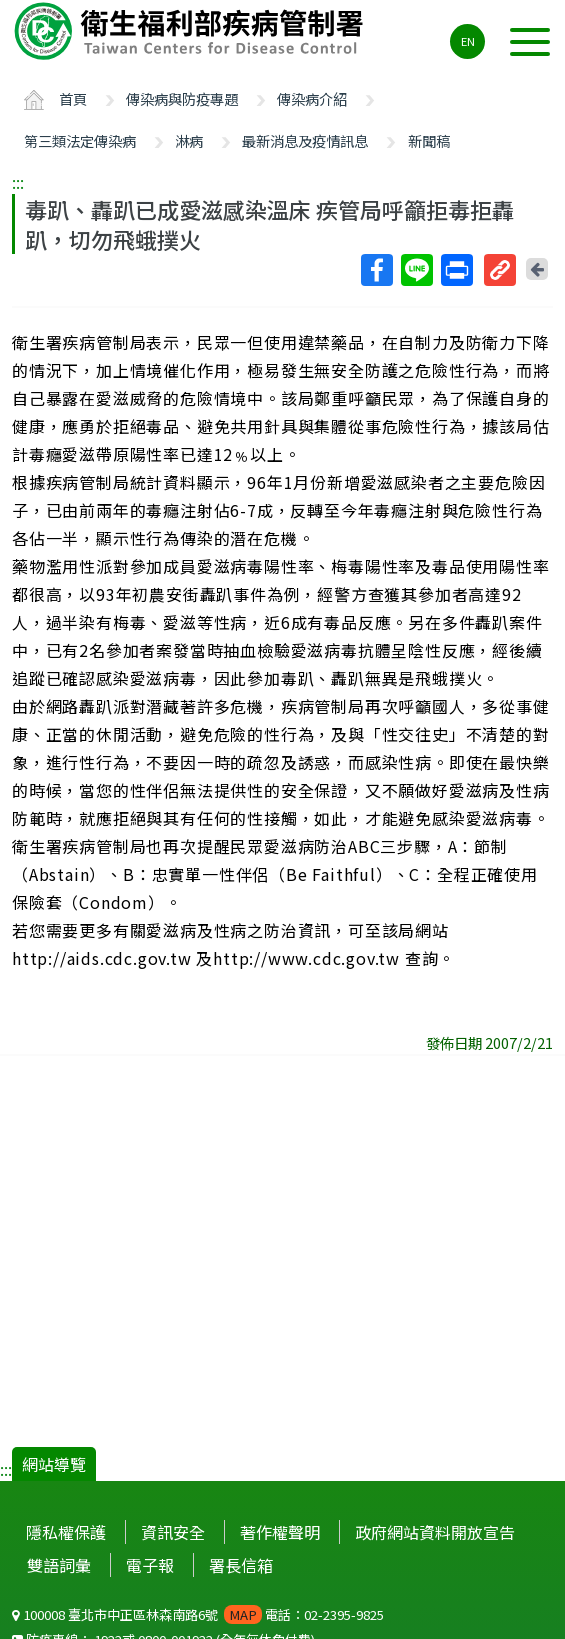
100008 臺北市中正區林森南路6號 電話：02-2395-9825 (198, 1614)
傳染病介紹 (312, 98)
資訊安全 (173, 1532)
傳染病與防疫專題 (182, 98)
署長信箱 (241, 1565)
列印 (456, 270)
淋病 (189, 140)
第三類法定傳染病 (80, 140)
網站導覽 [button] (54, 1464)
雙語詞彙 (59, 1565)
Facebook (376, 270)
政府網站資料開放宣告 (435, 1532)
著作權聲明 (280, 1532)
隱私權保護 (66, 1532)
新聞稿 (429, 140)
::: (18, 182)
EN (468, 41)
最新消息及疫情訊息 (305, 140)
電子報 (150, 1565)
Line (416, 270)
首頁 (73, 98)
